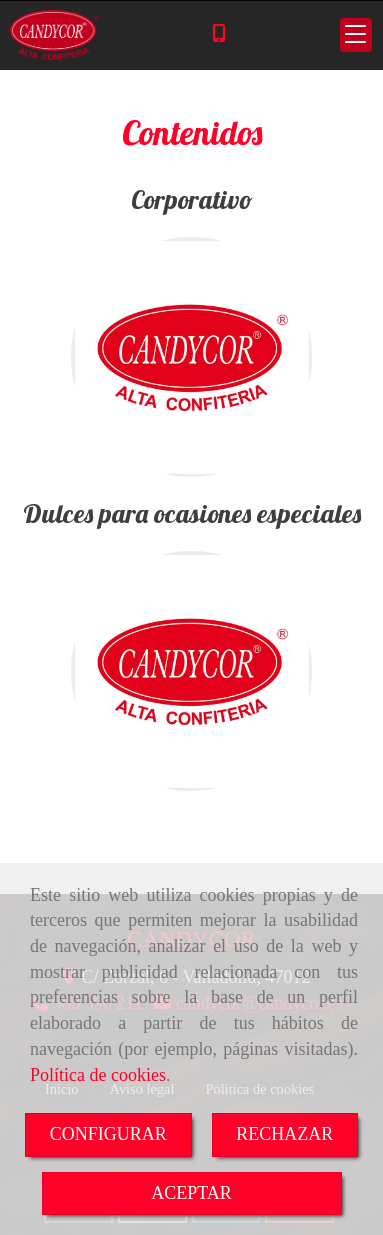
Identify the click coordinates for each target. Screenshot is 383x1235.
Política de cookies (98, 1075)
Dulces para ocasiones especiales (192, 513)
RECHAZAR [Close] (284, 1134)
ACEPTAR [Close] (191, 1193)
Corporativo (192, 199)
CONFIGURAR (108, 1134)
